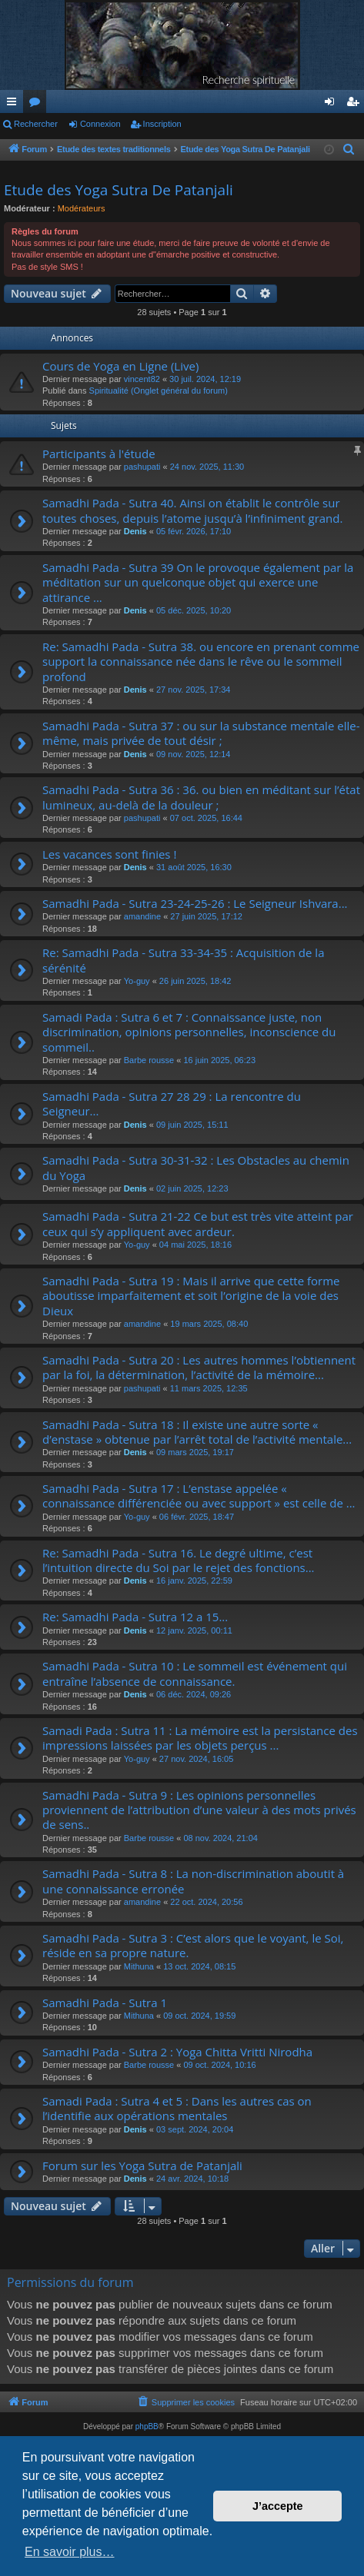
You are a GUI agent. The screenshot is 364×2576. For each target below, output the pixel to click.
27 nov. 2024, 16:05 (196, 1758)
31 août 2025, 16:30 (194, 867)
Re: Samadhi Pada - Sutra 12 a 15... (135, 1616)
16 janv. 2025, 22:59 (194, 1580)
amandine (142, 916)
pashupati (142, 466)
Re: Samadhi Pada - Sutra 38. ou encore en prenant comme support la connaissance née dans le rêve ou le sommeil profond (200, 661)
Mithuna (139, 1966)
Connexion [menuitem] (333, 104)
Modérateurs (81, 208)
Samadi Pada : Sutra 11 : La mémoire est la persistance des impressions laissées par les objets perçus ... (200, 1738)
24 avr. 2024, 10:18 (192, 2178)
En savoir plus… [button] (70, 2551)
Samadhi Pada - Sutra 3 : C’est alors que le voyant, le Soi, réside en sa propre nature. (192, 1945)
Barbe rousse (149, 1060)
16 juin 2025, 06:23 (219, 1060)
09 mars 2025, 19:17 (195, 1452)
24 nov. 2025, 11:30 (207, 466)
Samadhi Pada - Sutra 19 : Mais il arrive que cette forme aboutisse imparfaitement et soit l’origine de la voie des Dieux (191, 1295)
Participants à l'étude (98, 453)
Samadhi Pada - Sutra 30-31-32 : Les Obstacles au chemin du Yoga (195, 1167)
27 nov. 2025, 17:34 (193, 689)
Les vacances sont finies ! (109, 854)
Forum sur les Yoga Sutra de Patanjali (142, 2165)
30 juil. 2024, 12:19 (205, 379)
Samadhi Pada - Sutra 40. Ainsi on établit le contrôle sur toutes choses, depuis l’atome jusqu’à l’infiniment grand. (192, 510)
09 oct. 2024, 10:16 (219, 2064)
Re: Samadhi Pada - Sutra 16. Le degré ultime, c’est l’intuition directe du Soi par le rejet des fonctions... (178, 1560)
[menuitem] (349, 149)
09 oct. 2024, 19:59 (199, 2015)
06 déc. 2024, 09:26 (193, 1694)
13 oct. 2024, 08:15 (199, 1966)
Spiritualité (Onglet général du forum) (158, 390)
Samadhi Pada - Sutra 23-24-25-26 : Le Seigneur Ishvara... (195, 903)
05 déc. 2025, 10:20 (193, 610)
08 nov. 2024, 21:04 (220, 1838)
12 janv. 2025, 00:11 (194, 1630)
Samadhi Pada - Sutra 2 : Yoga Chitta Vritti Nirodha (177, 2051)
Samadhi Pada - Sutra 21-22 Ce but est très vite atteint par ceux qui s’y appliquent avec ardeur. (197, 1223)
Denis (135, 531)
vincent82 (142, 379)
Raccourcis (14, 104)
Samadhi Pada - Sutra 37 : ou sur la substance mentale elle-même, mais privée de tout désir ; (200, 733)
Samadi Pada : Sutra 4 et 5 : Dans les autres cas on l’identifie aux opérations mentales (177, 2108)
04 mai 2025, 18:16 (195, 1244)
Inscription (162, 123)
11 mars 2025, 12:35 (209, 1388)
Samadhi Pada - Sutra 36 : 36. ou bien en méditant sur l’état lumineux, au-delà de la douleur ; (201, 797)
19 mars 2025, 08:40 (209, 1323)
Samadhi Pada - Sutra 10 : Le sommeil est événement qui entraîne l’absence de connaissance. (194, 1673)
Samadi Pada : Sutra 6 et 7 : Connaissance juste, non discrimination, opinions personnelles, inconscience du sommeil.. (189, 1032)
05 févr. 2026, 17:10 (193, 531)
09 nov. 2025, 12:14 (193, 754)
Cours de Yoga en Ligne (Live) (120, 366)
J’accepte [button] (277, 2506)
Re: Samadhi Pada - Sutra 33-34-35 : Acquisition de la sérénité (183, 960)
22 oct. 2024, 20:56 (206, 1901)
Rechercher (36, 123)
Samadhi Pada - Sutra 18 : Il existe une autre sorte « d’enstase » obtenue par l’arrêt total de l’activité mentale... (197, 1432)
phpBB (147, 2426)
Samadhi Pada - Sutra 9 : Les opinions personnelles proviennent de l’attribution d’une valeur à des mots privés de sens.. (199, 1810)
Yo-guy (137, 981)
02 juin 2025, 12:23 (192, 1188)
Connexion (100, 123)
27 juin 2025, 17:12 (206, 916)
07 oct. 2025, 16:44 (206, 818)
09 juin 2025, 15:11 (192, 1124)
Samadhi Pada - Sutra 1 (104, 2002)
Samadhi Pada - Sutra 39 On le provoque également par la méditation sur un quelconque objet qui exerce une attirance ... (197, 582)
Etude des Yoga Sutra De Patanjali (118, 190)
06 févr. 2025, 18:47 (196, 1516)
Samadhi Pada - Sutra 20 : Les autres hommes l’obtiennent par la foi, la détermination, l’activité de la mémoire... (199, 1367)
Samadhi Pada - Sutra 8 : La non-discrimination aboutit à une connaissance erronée (193, 1881)
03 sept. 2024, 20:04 (194, 2129)
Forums (37, 104)
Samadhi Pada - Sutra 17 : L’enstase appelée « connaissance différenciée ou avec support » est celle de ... (199, 1496)
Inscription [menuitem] (356, 104)
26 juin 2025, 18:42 (195, 981)
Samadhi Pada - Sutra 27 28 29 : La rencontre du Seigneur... (171, 1103)
